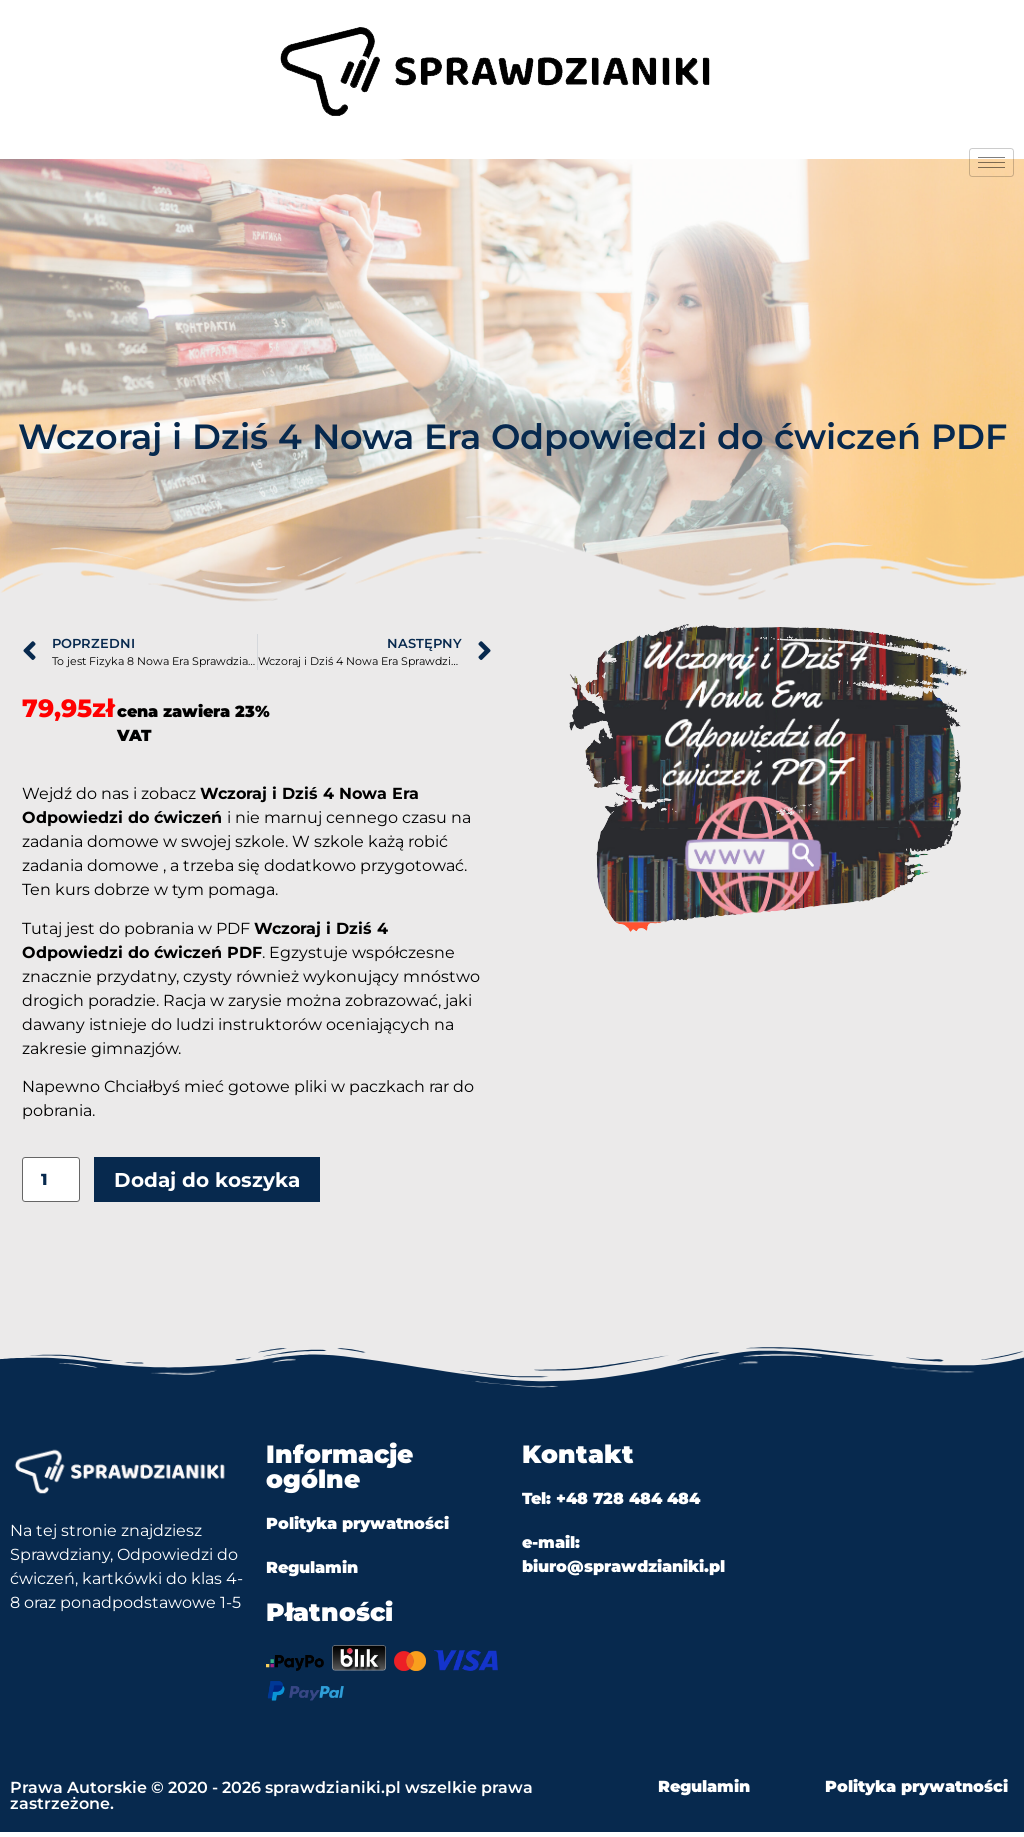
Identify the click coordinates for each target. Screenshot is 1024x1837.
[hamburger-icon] (991, 162)
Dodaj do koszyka (207, 1185)
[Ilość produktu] (51, 1185)
